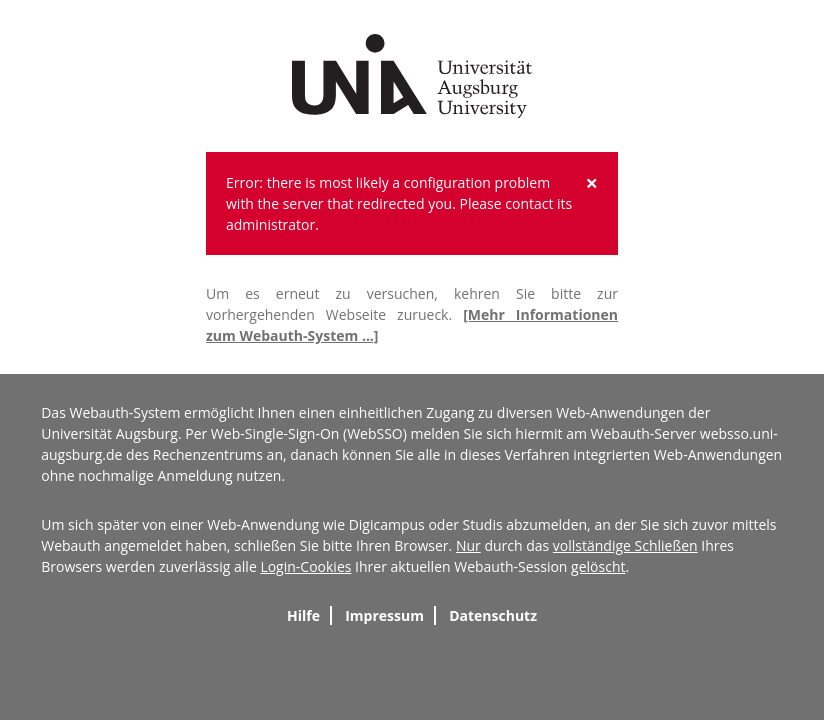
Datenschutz (493, 615)
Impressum (384, 615)
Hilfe (303, 615)
